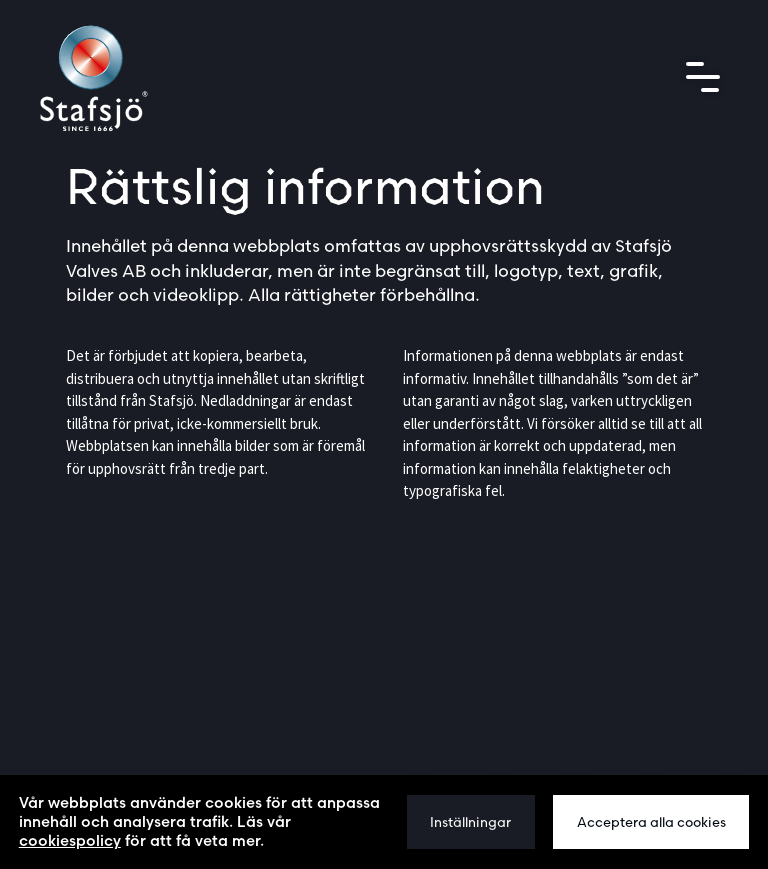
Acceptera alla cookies (651, 822)
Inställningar (470, 822)
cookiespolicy (70, 840)
